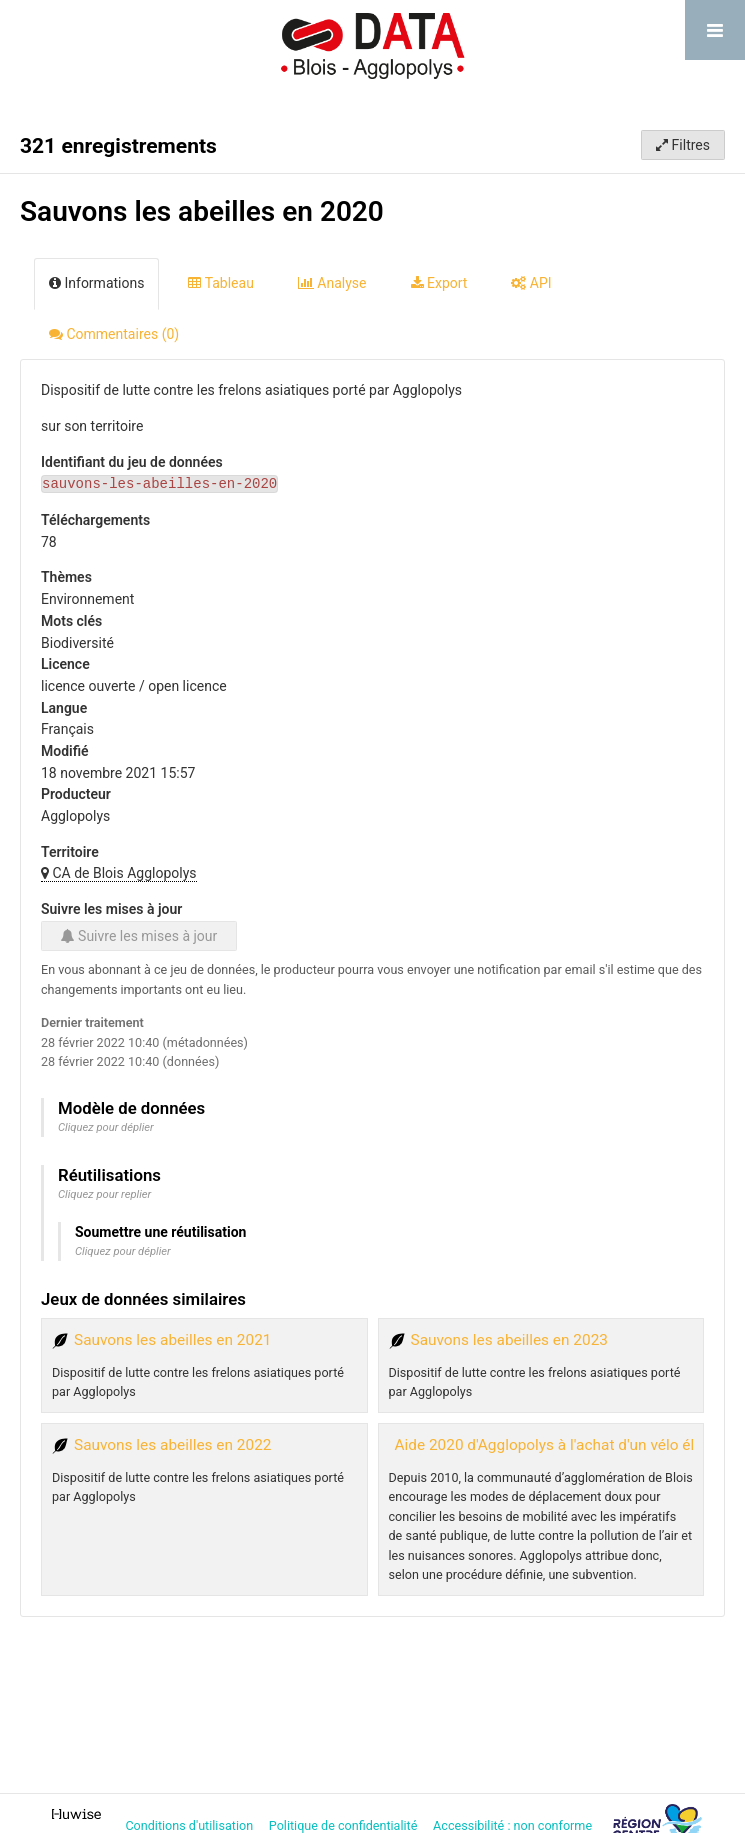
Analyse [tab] (332, 283)
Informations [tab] (96, 283)
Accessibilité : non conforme (514, 1825)
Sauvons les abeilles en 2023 (509, 1340)
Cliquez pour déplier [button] (106, 1127)
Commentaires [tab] (114, 334)
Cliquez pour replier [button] (104, 1194)
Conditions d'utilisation (190, 1825)
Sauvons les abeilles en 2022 (172, 1445)
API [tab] (531, 283)
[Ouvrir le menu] (715, 30)
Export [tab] (439, 283)
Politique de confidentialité (345, 1825)
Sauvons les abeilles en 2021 (172, 1340)
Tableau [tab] (220, 283)
